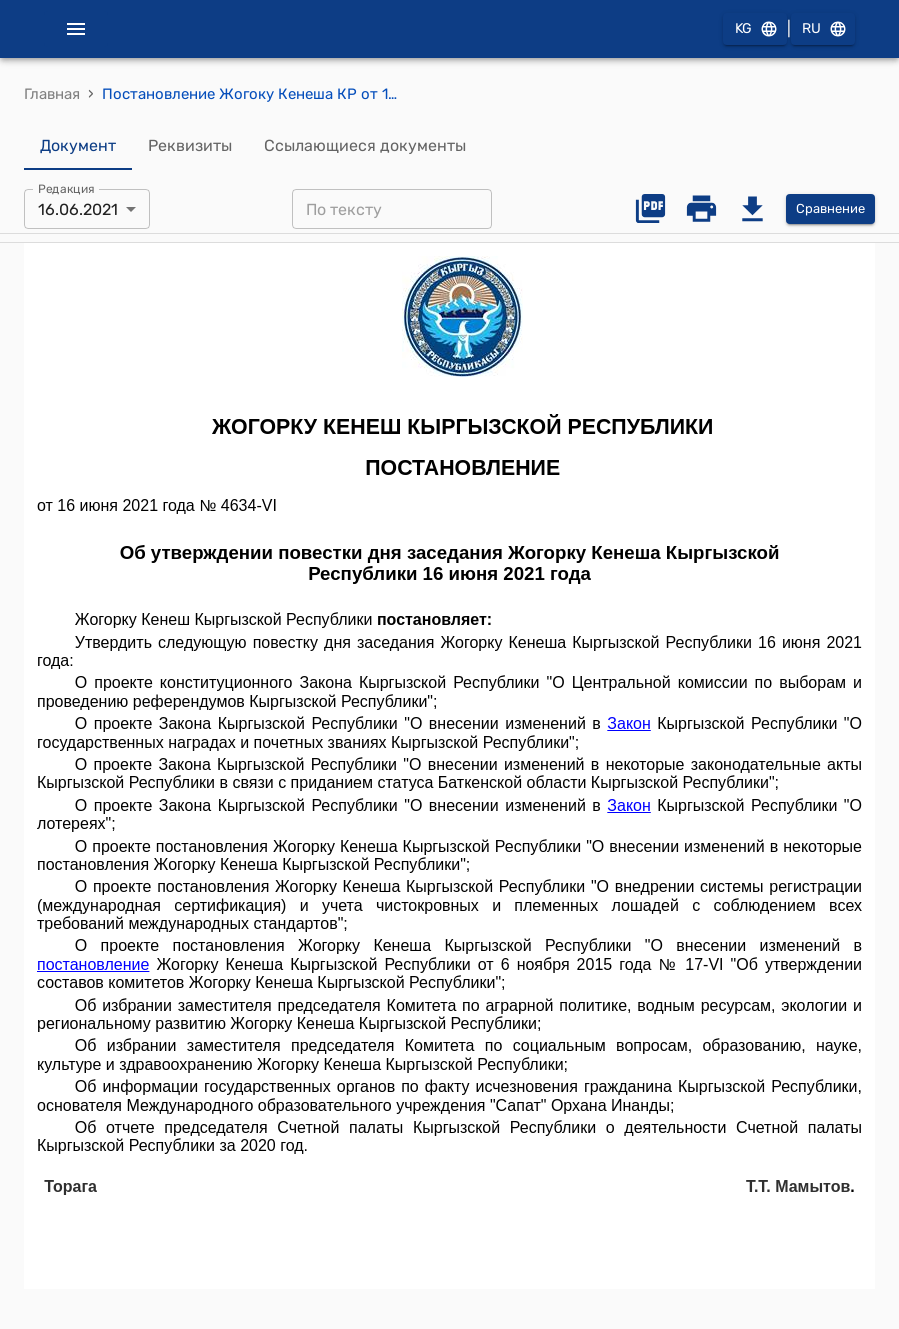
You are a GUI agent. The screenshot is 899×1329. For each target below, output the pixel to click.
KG (755, 29)
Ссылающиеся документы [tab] (365, 146)
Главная (52, 94)
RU (823, 29)
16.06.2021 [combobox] (78, 209)
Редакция (66, 189)
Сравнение (830, 209)
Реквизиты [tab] (190, 146)
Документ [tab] (78, 146)
